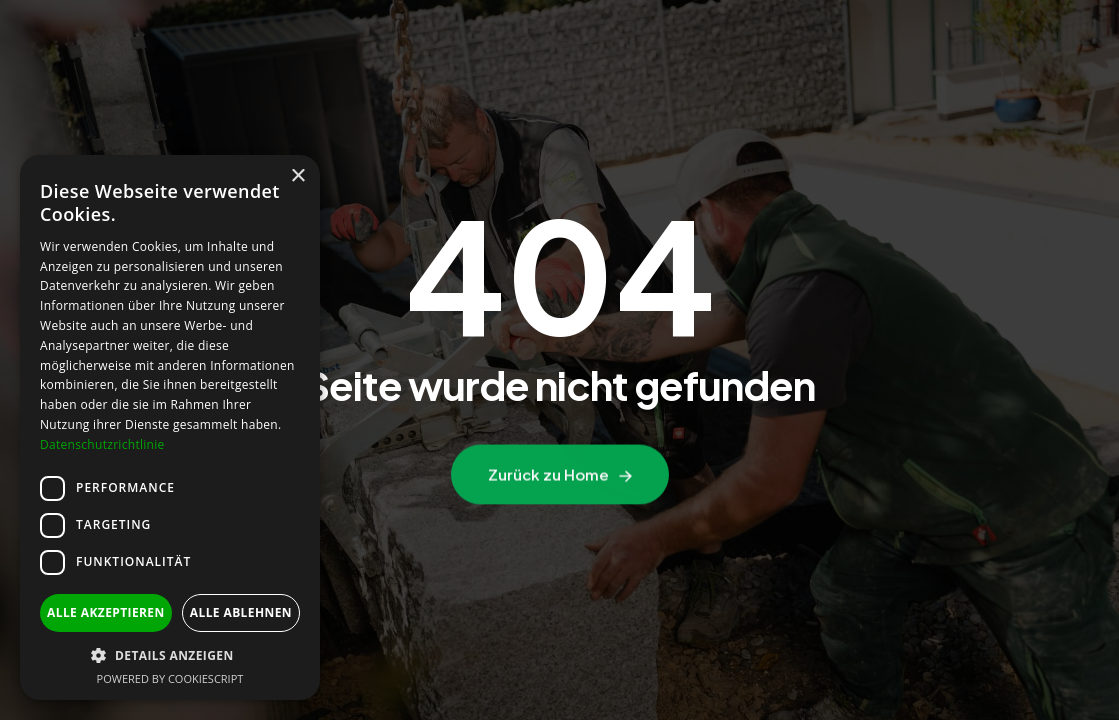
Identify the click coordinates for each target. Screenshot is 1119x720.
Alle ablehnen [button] (241, 612)
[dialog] (170, 427)
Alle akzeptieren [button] (106, 612)
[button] (170, 655)
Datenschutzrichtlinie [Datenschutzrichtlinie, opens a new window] (102, 444)
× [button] (297, 176)
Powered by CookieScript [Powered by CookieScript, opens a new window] (170, 678)
